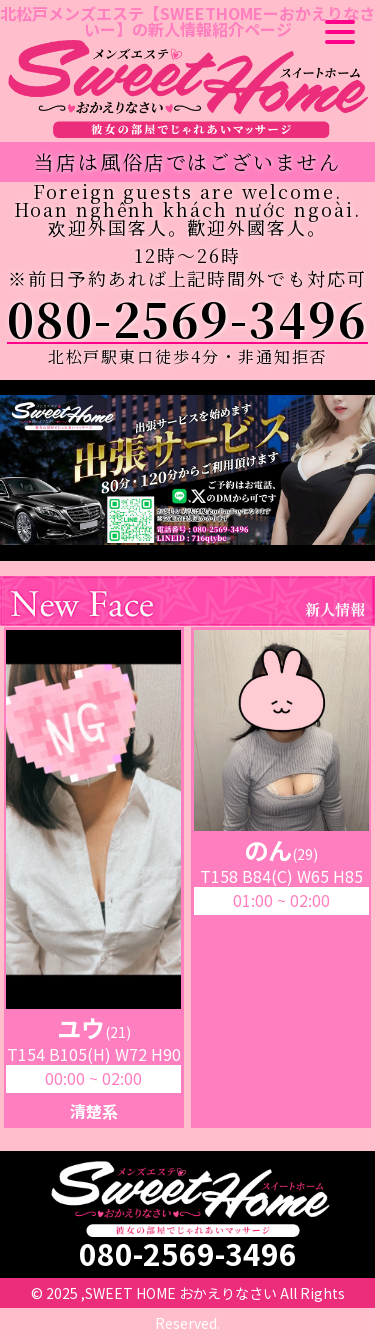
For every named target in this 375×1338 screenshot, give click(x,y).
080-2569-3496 (187, 318)
